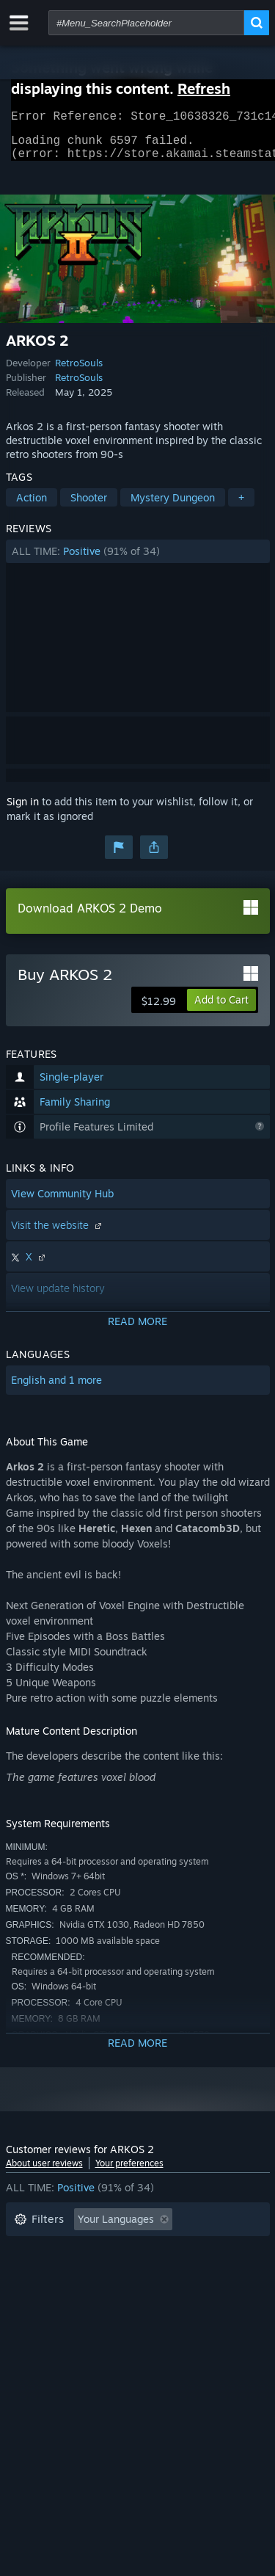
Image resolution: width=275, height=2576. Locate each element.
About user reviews (44, 2171)
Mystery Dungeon (173, 506)
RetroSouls (79, 371)
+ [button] (241, 506)
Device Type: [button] (45, 2316)
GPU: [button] (195, 2294)
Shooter (88, 506)
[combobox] (146, 22)
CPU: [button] (143, 2294)
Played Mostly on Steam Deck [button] (159, 2272)
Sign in (23, 810)
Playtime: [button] (37, 2272)
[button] (138, 560)
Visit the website (58, 1233)
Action (31, 506)
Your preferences (129, 2171)
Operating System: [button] (59, 2294)
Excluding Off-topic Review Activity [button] (99, 2250)
